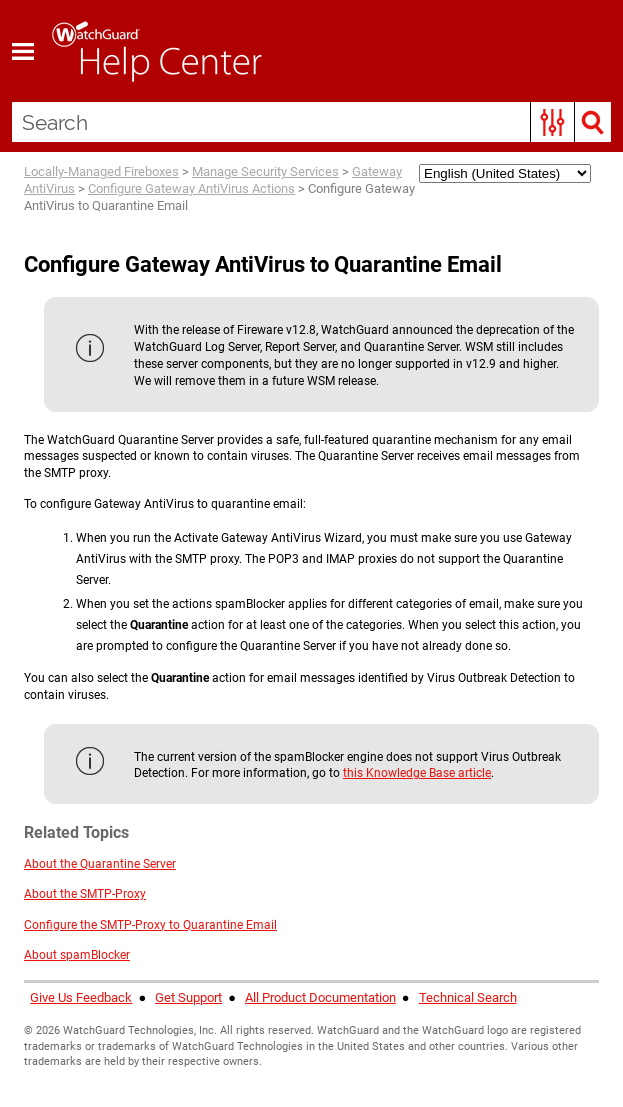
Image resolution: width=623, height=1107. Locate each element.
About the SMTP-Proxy (85, 894)
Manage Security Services (265, 171)
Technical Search (468, 997)
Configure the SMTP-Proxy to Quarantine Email (150, 925)
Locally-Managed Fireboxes (101, 171)
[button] (552, 122)
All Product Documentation (320, 997)
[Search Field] (311, 122)
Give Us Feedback (81, 997)
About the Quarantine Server (100, 864)
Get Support (188, 997)
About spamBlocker (77, 955)
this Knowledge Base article (417, 773)
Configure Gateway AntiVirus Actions (191, 188)
